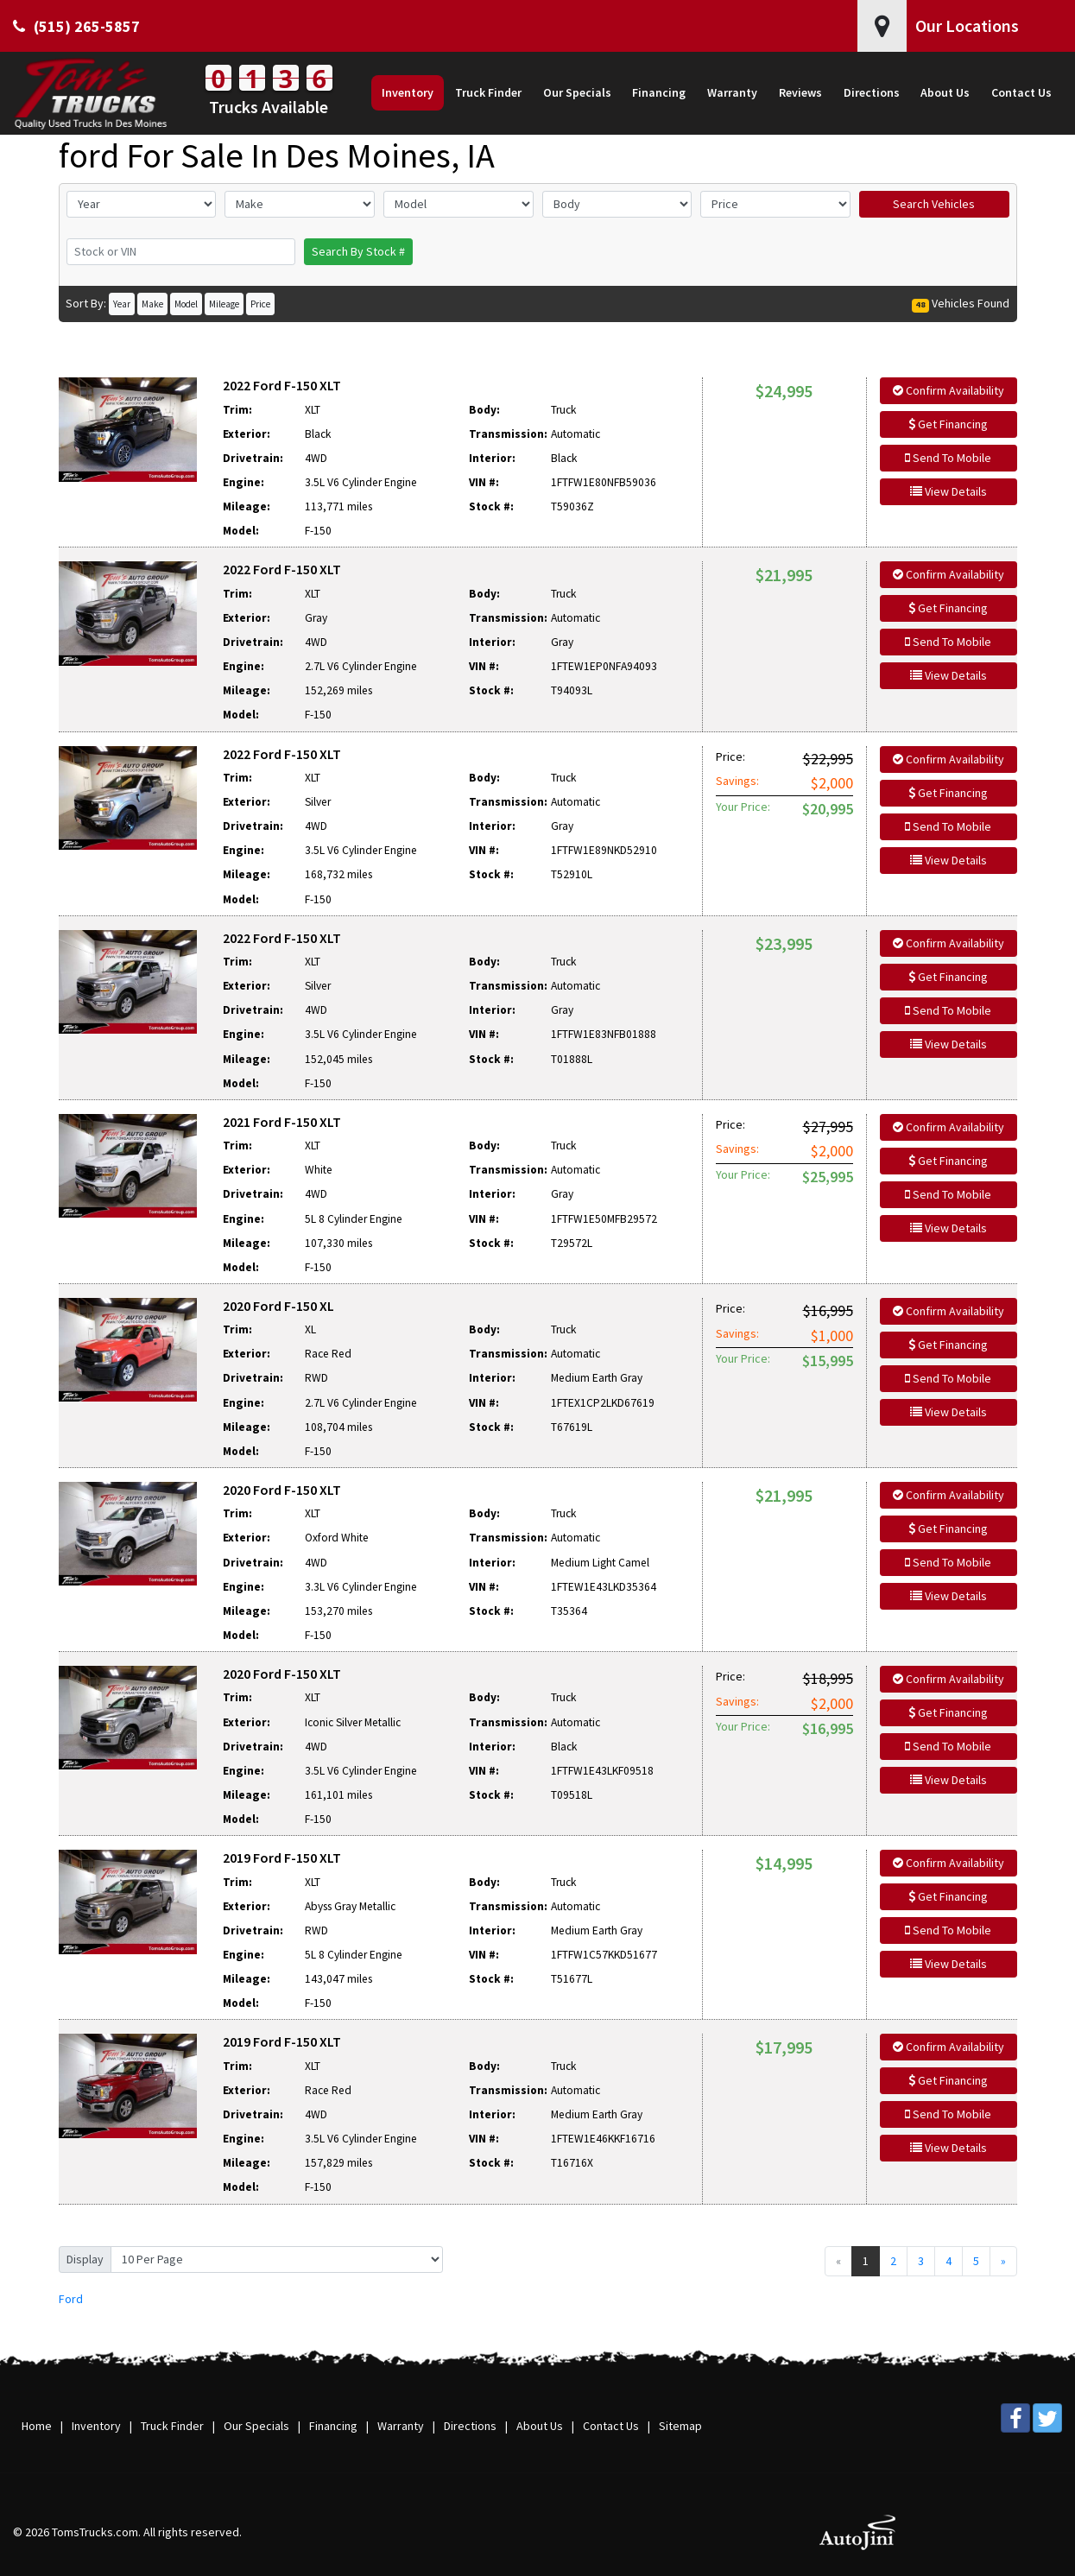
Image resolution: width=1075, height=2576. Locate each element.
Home (37, 2426)
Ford (71, 2299)
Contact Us (611, 2426)
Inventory (96, 2426)
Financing (333, 2426)
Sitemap (680, 2426)
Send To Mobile (948, 457)
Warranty (400, 2426)
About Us (539, 2426)
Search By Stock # (358, 251)
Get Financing (948, 424)
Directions (470, 2426)
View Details (948, 491)
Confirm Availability (948, 390)
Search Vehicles (934, 204)
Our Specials (256, 2426)
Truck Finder (172, 2426)
